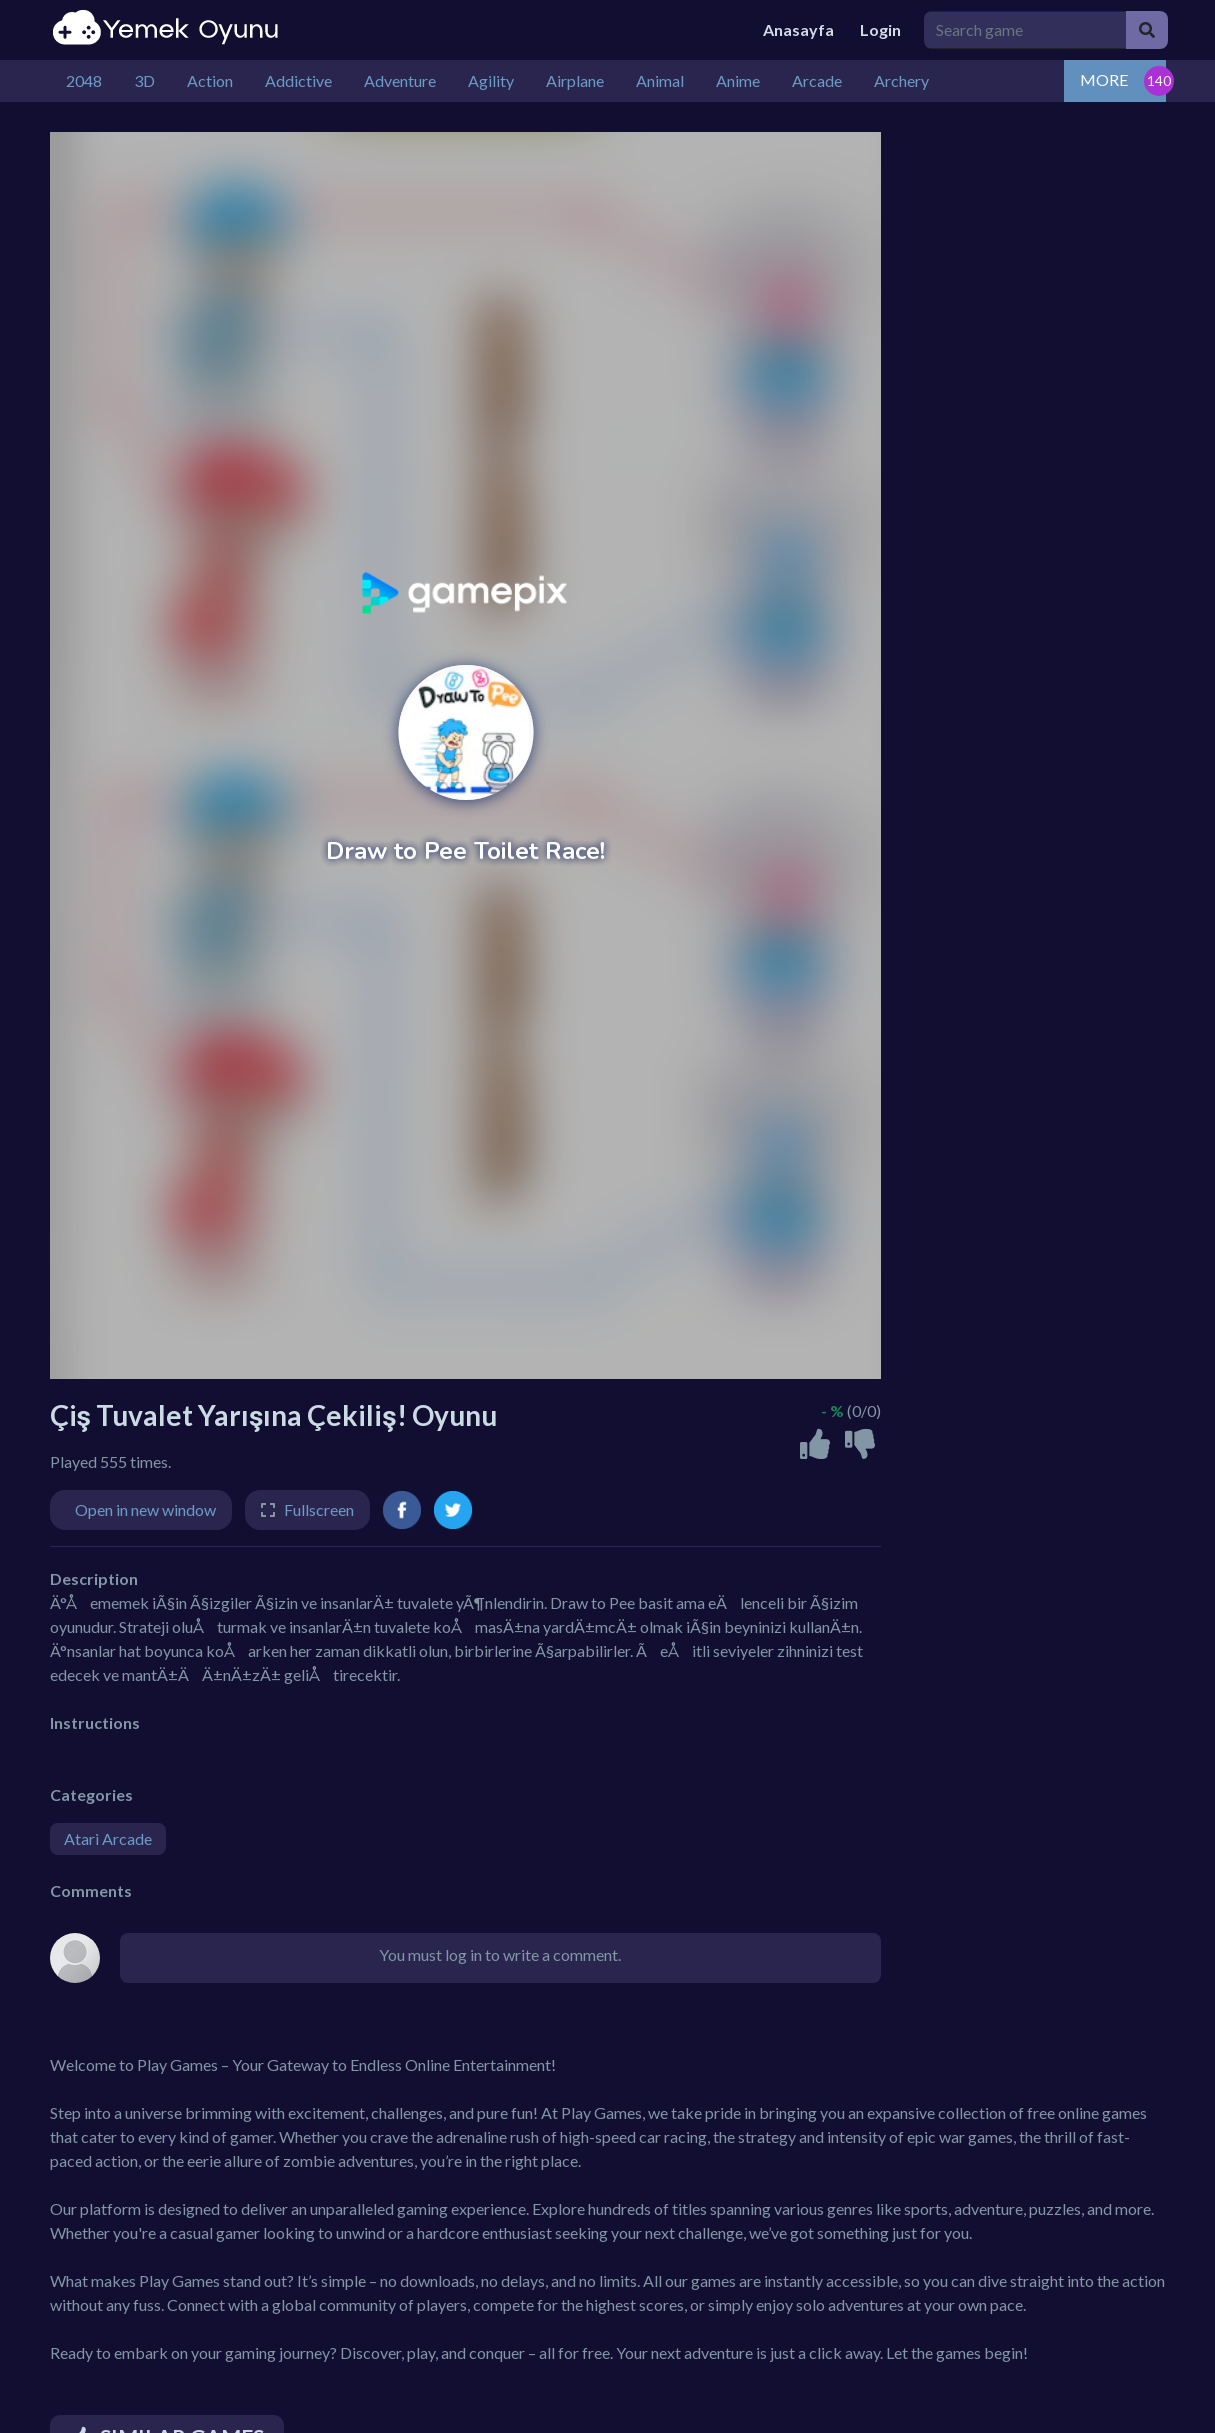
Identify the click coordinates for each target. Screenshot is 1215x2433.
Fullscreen (319, 1509)
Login (880, 29)
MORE (1104, 79)
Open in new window (145, 1509)
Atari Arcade (108, 1838)
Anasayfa (798, 29)
